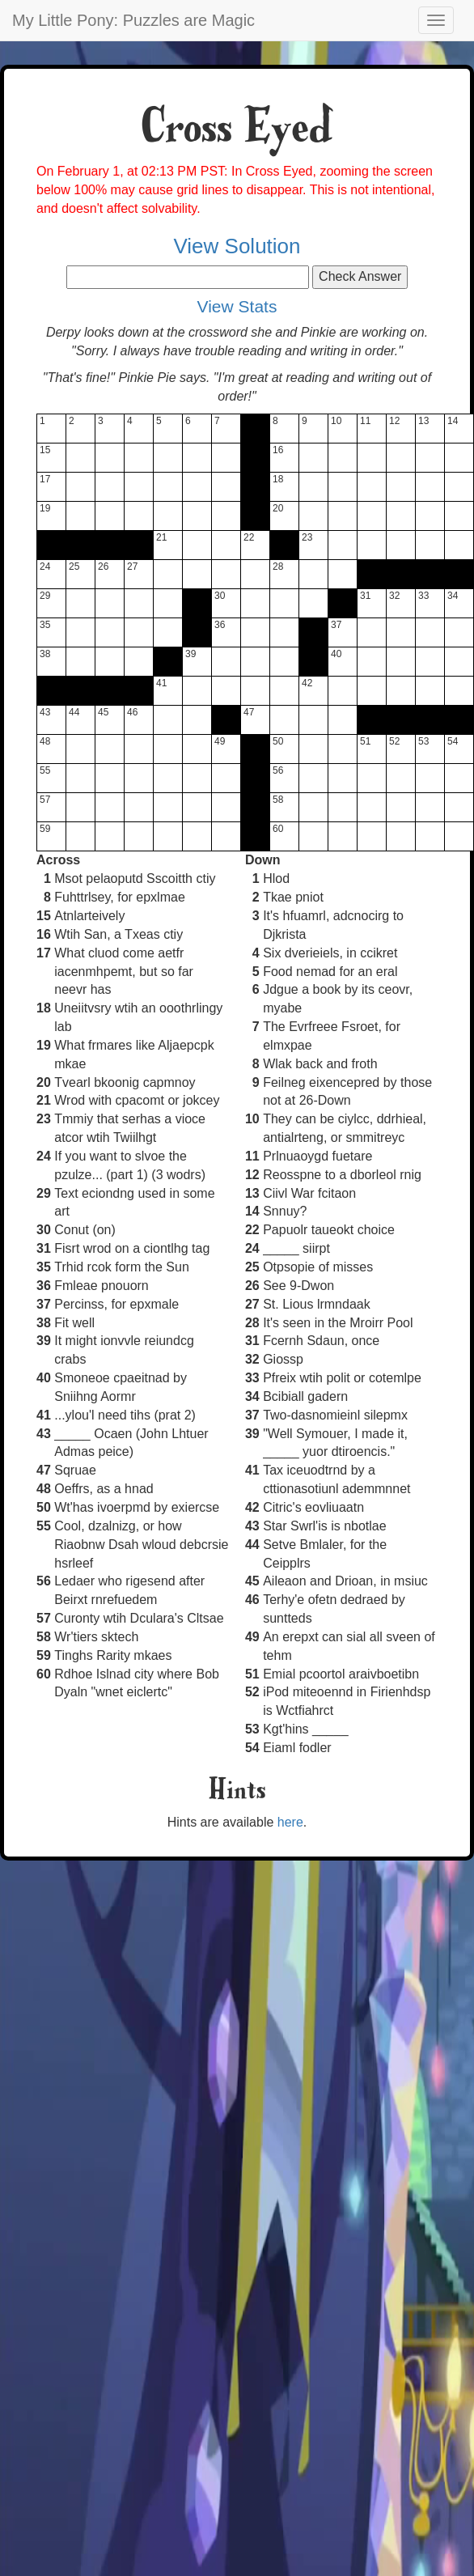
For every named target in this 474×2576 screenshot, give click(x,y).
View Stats (237, 306)
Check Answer (360, 276)
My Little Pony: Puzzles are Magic (133, 20)
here (290, 1822)
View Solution (236, 246)
